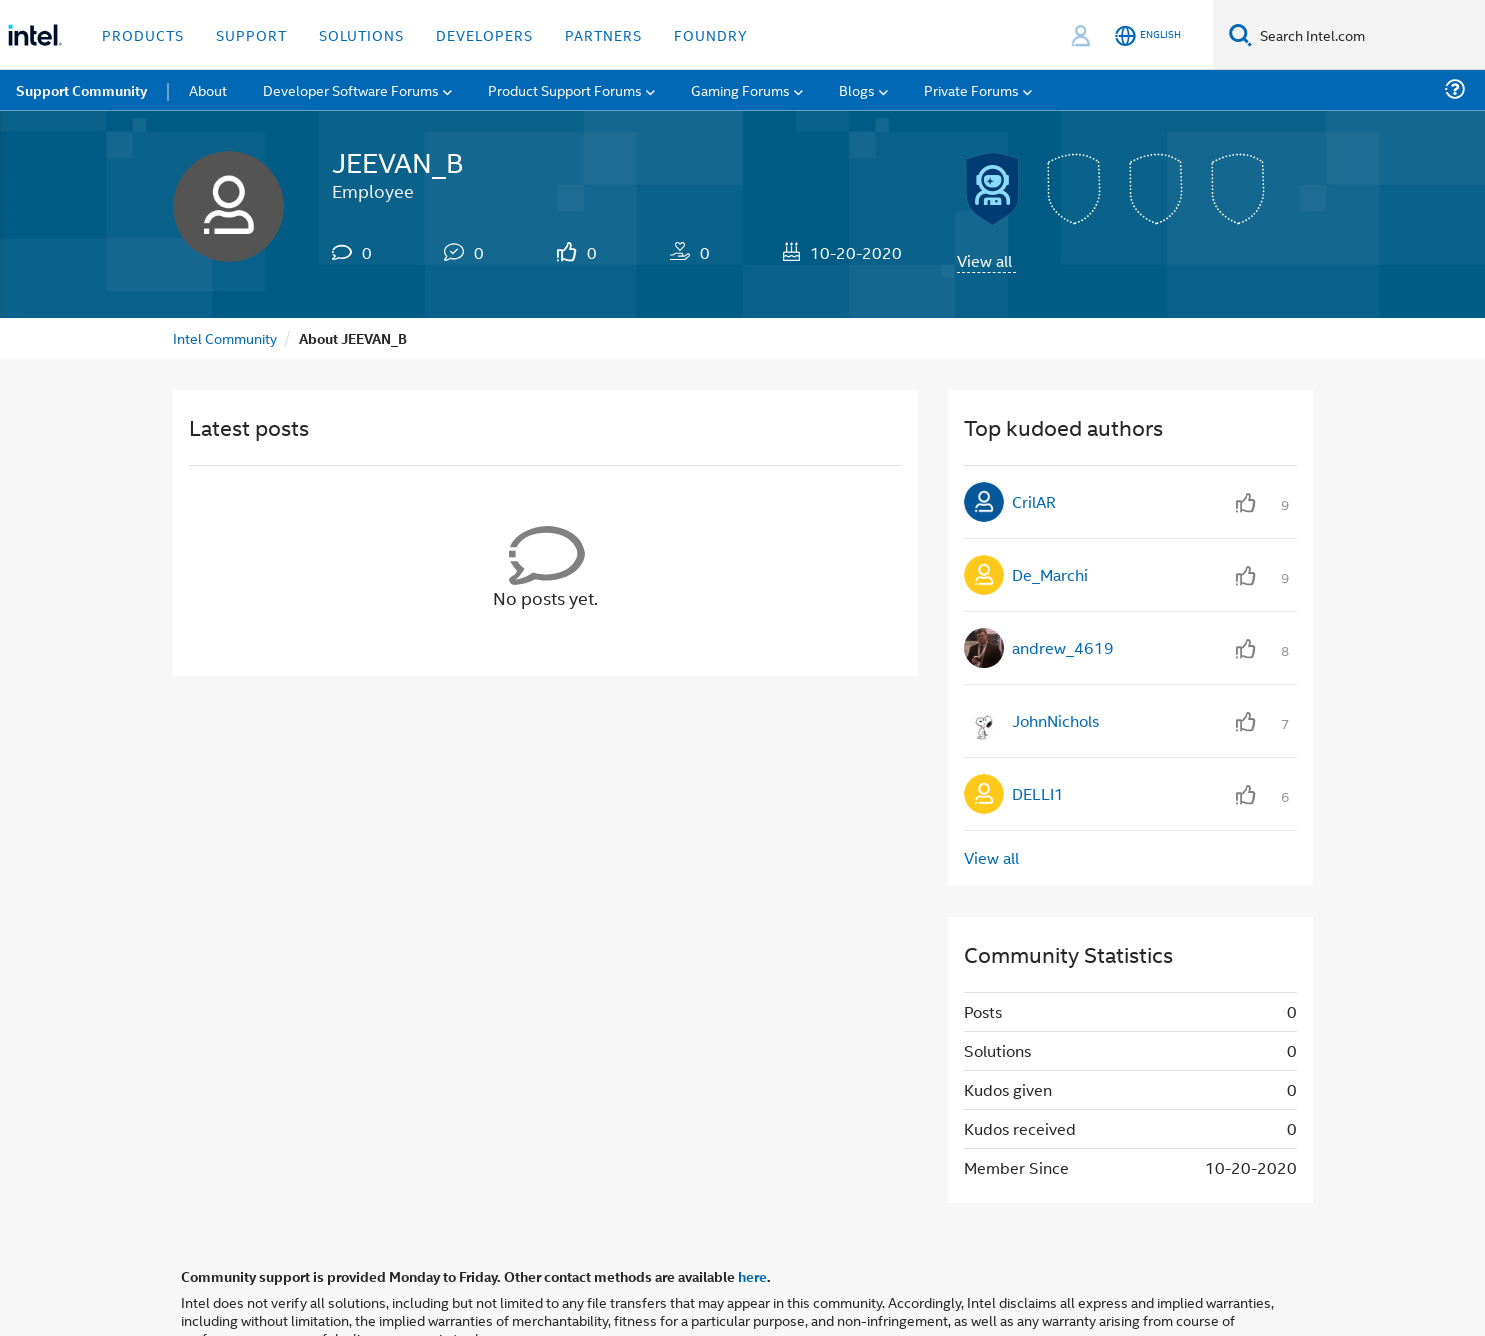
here (752, 1276)
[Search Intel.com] (1368, 35)
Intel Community (225, 337)
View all (984, 260)
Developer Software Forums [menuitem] (351, 89)
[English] (1148, 35)
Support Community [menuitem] (81, 90)
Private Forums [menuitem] (971, 89)
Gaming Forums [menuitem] (740, 89)
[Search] (1240, 34)
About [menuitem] (208, 89)
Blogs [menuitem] (857, 89)
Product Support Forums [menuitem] (565, 89)
